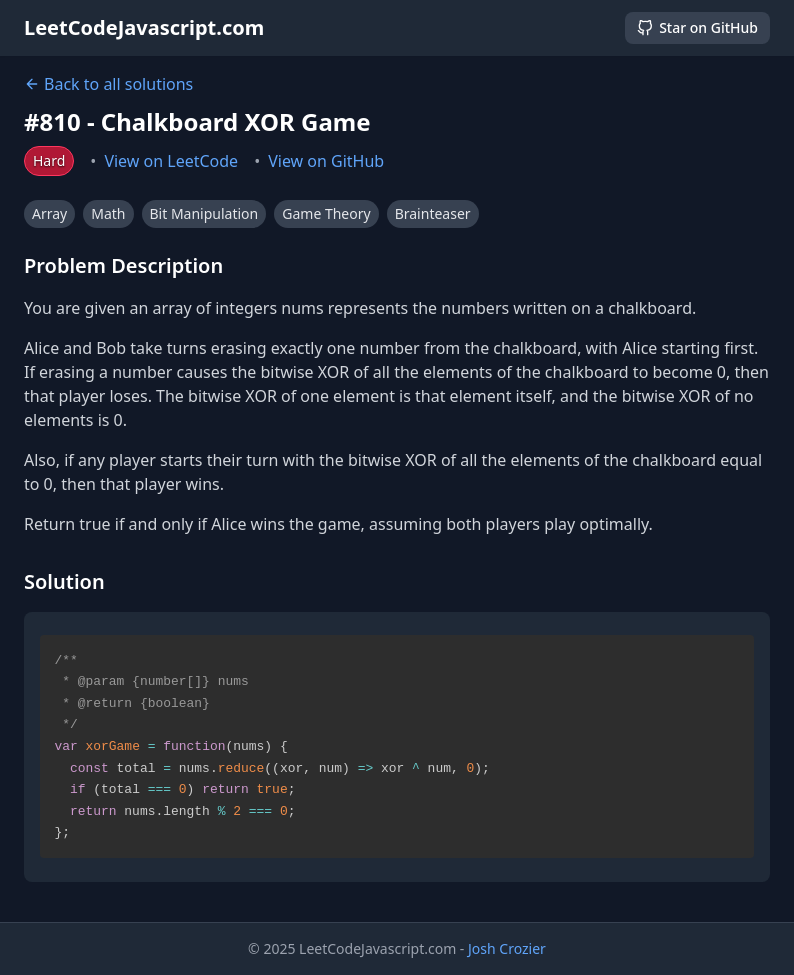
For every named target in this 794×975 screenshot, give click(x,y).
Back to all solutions (108, 84)
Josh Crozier (507, 948)
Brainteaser (433, 213)
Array (49, 213)
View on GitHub (326, 161)
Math (108, 213)
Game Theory (326, 213)
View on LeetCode (171, 161)
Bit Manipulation (204, 213)
